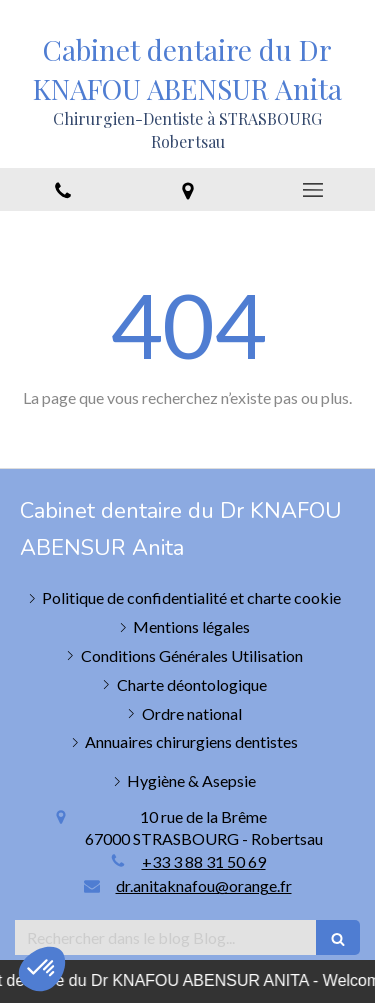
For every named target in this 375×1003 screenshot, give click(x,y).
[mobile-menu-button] (312, 190)
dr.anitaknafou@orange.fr (204, 885)
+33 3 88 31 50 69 (204, 861)
